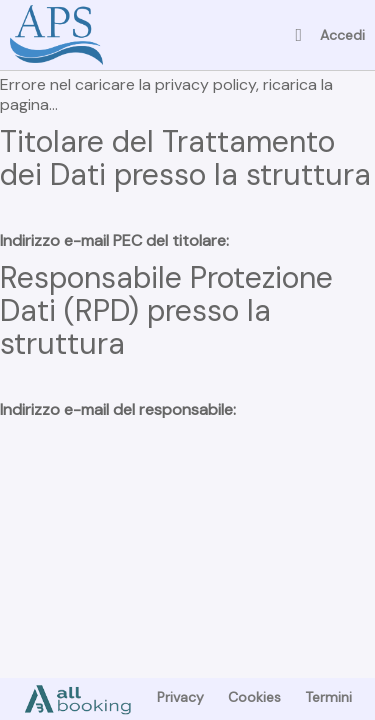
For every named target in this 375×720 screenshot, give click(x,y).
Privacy (180, 697)
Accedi (342, 35)
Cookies (254, 697)
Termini (328, 697)
